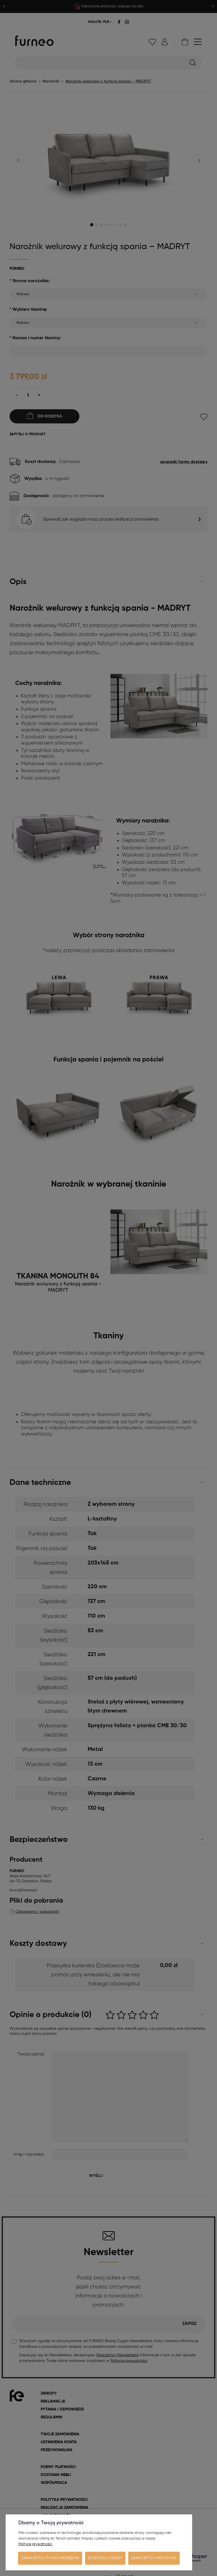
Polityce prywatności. (35, 2544)
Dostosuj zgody (105, 2558)
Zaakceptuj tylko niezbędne (50, 2558)
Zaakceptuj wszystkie (154, 2558)
